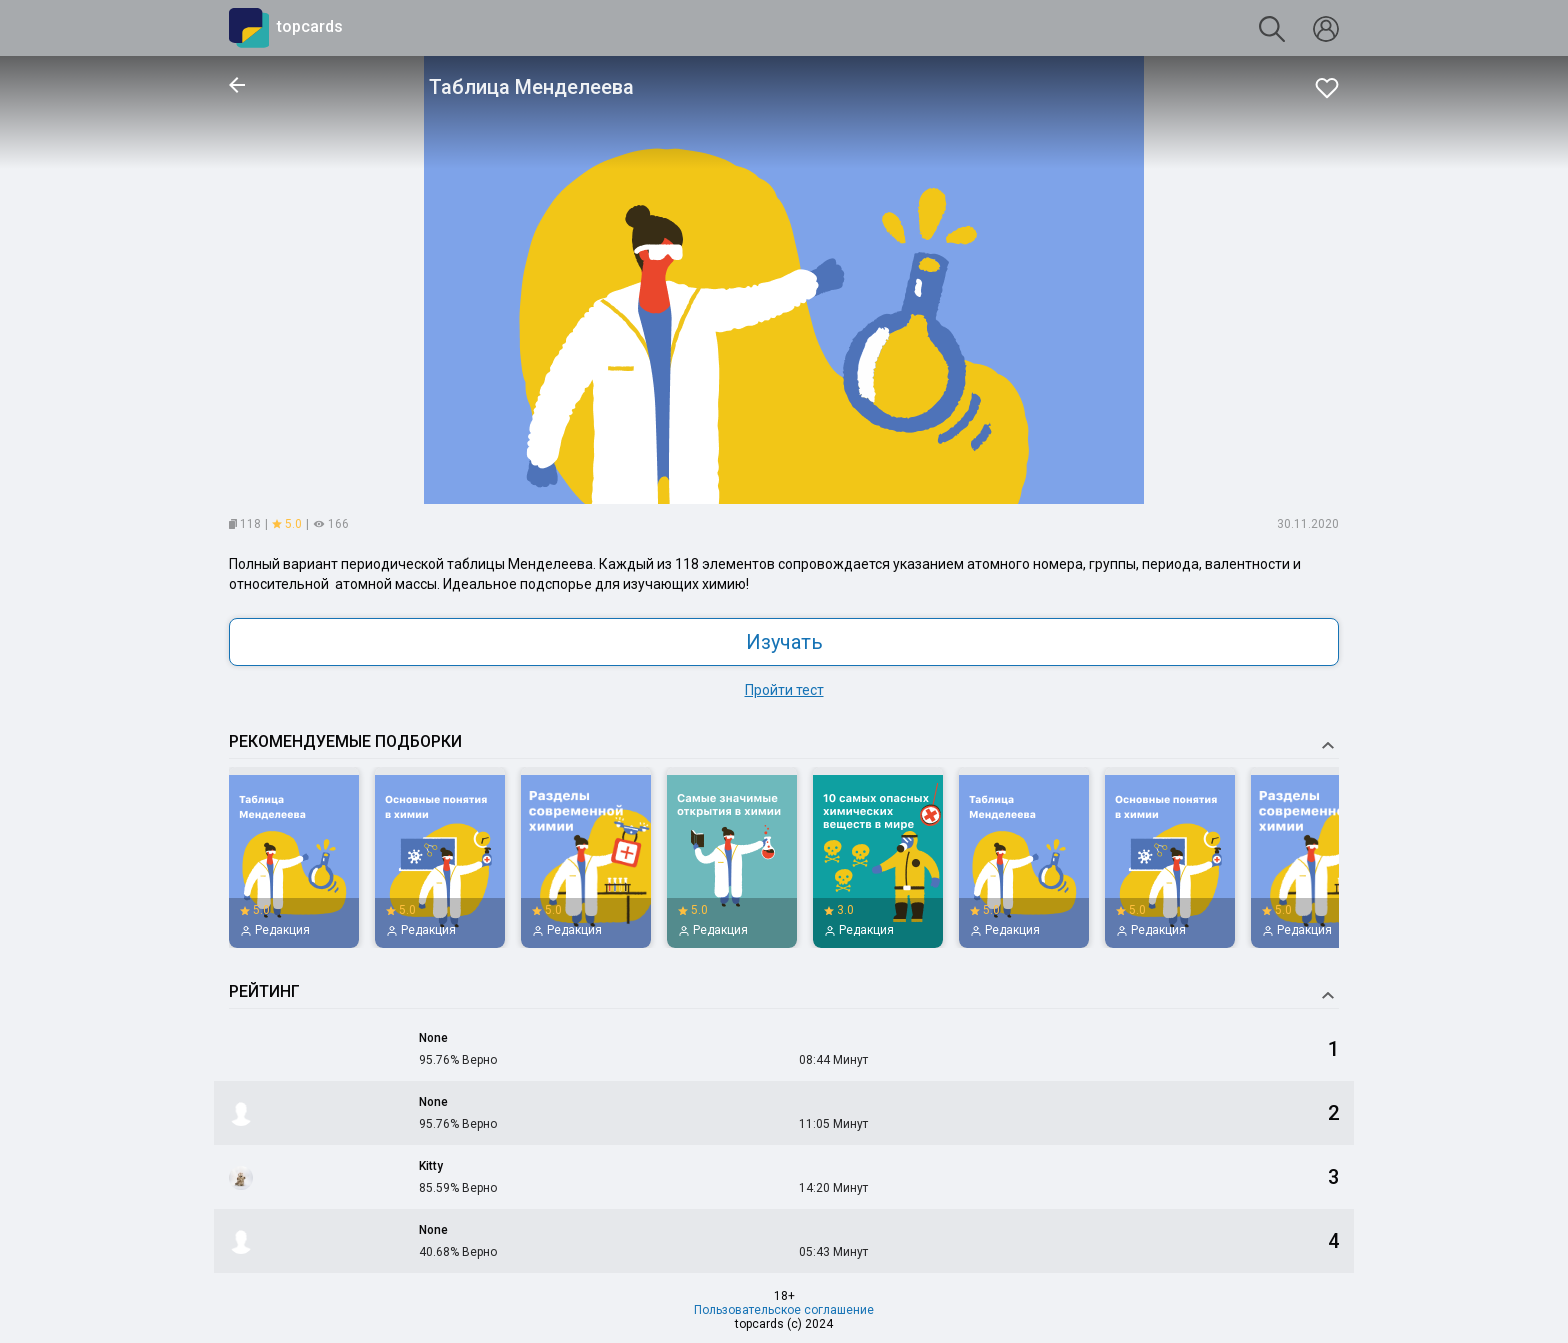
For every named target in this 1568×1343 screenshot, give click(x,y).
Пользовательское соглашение (784, 1310)
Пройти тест (784, 690)
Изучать (784, 642)
